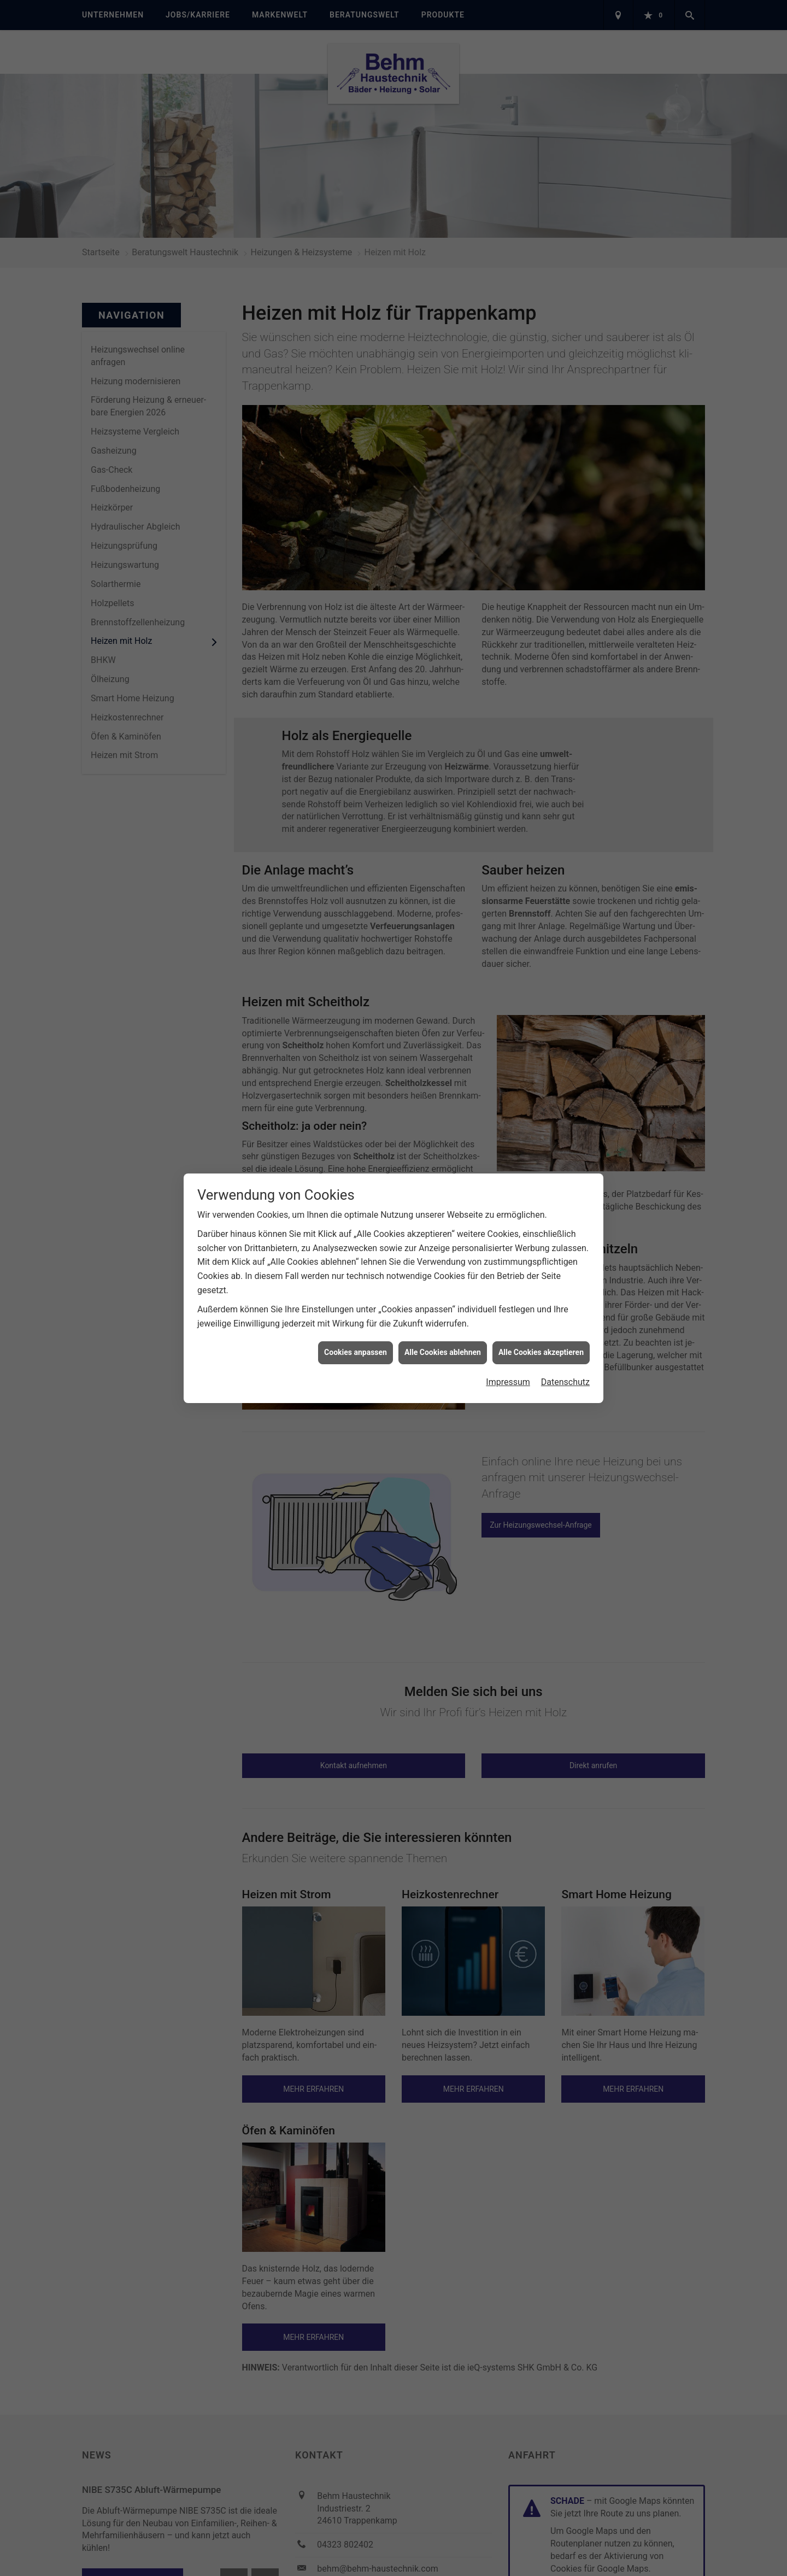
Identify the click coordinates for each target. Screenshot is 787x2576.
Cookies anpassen (355, 1352)
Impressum (508, 1382)
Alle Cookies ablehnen (442, 1352)
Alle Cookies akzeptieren (541, 1352)
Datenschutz (565, 1382)
